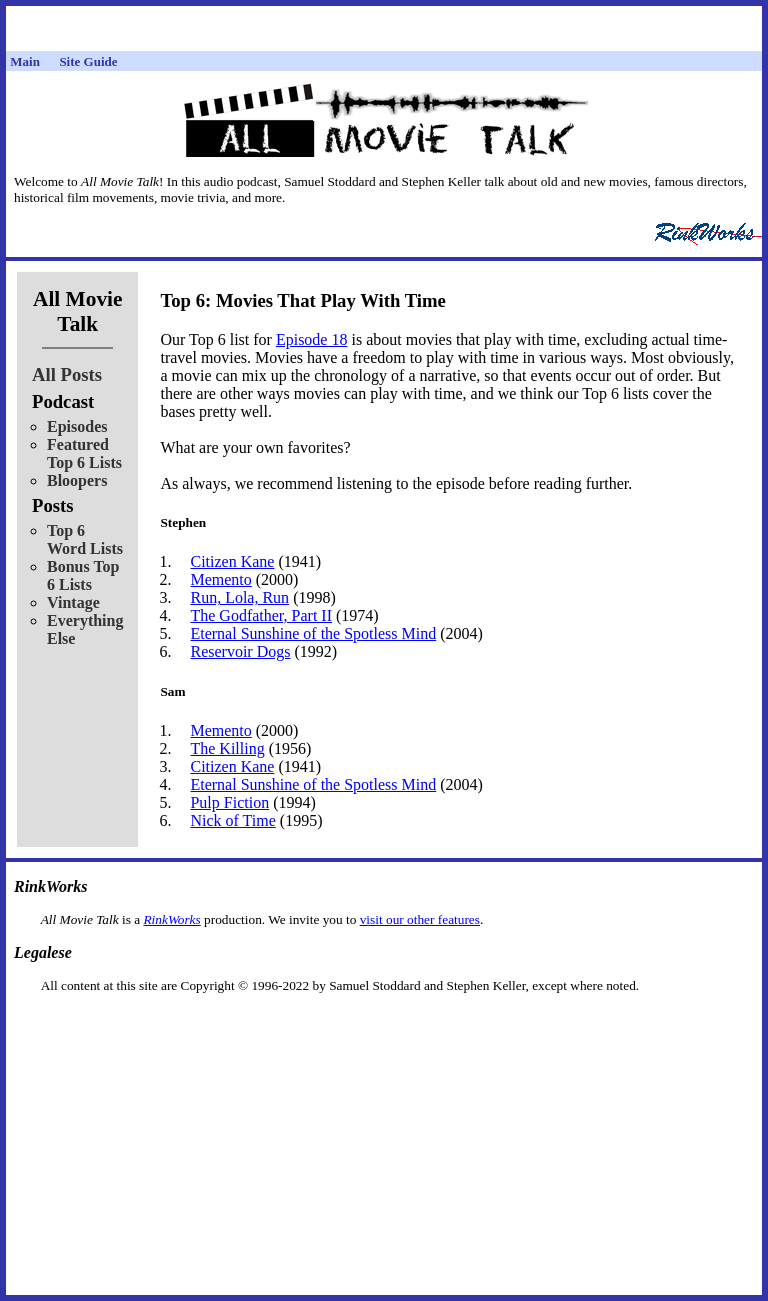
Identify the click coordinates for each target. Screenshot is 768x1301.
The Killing (227, 748)
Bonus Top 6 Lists (83, 575)
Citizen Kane (232, 561)
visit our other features (420, 919)
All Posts (67, 374)
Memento (220, 579)
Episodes (77, 426)
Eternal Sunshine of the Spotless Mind (313, 633)
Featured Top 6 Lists (84, 453)
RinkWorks (171, 919)
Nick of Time (232, 820)
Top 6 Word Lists (85, 539)
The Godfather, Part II (261, 615)
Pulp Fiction (229, 802)
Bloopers (77, 480)
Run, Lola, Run (239, 597)
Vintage (73, 602)
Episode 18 (312, 339)
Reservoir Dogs (240, 651)
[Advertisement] (384, 1025)
